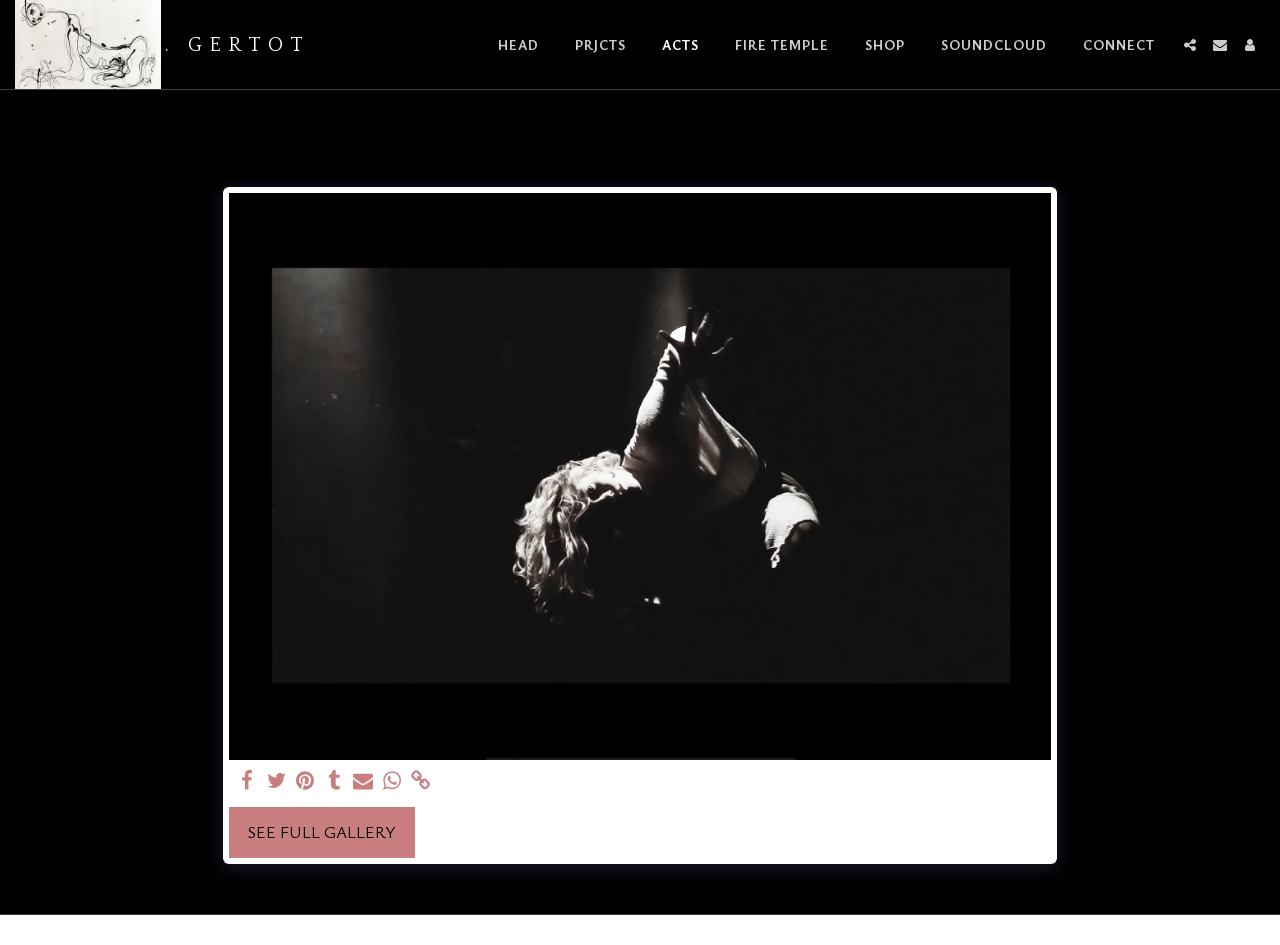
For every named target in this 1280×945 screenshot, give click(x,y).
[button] (1190, 45)
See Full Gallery (322, 832)
